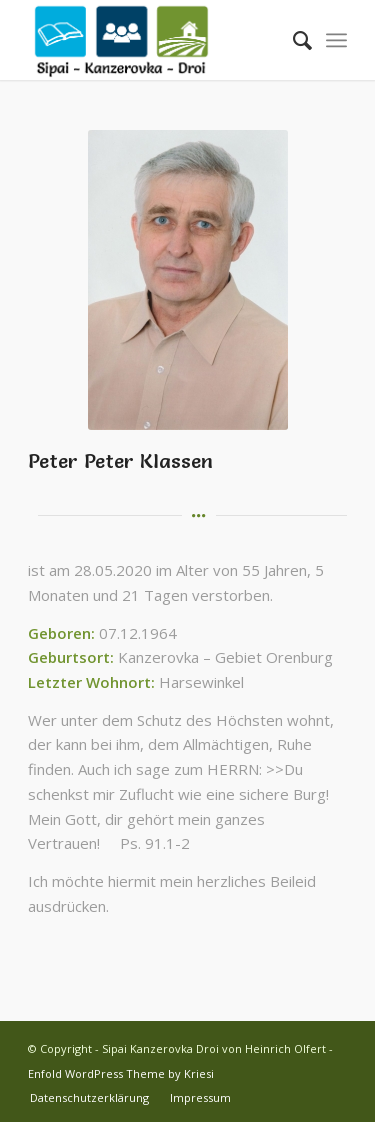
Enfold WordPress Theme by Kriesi (121, 1073)
